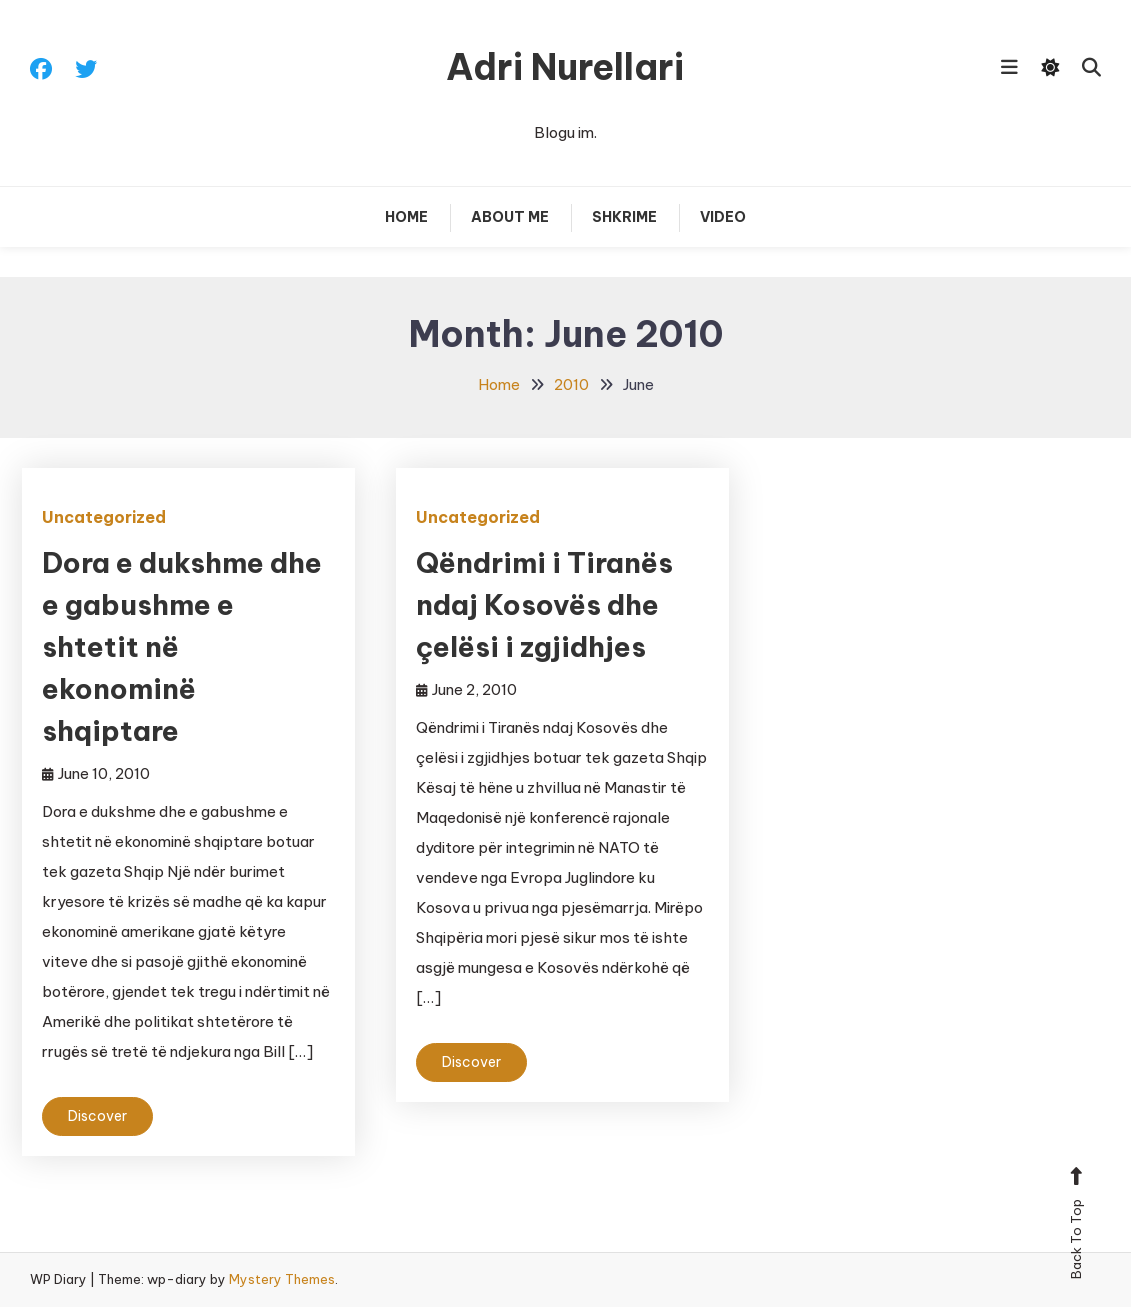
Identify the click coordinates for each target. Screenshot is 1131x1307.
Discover (97, 1116)
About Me (510, 217)
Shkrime (624, 217)
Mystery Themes (282, 1279)
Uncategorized (104, 517)
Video (723, 217)
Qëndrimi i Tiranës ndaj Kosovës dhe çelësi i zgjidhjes (544, 604)
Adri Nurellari (565, 67)
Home (406, 217)
